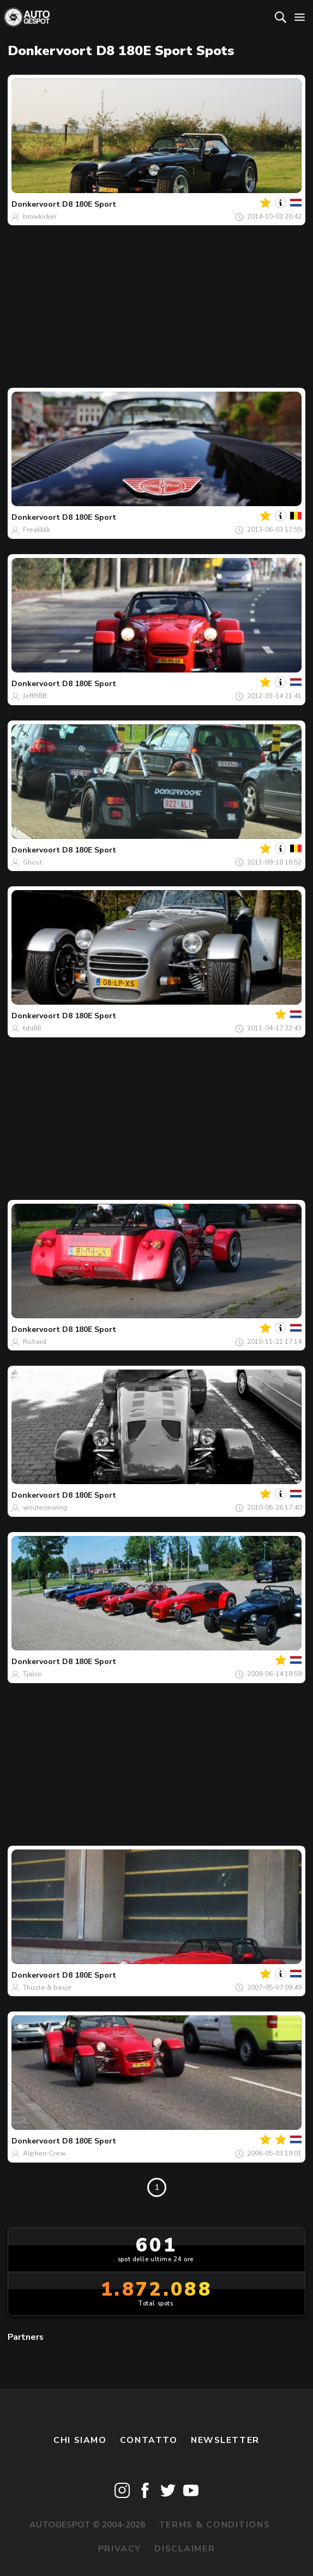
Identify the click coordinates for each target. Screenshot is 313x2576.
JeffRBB (35, 696)
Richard (34, 1341)
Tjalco (32, 1674)
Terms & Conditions (214, 2525)
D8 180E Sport (89, 204)
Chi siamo (79, 2440)
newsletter (225, 2440)
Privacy (119, 2549)
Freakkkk (36, 529)
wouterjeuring (45, 1507)
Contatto (149, 2440)
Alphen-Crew (44, 2153)
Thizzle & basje (47, 1987)
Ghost (32, 862)
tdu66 (32, 1028)
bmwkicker (40, 216)
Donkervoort (35, 204)
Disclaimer (184, 2549)
